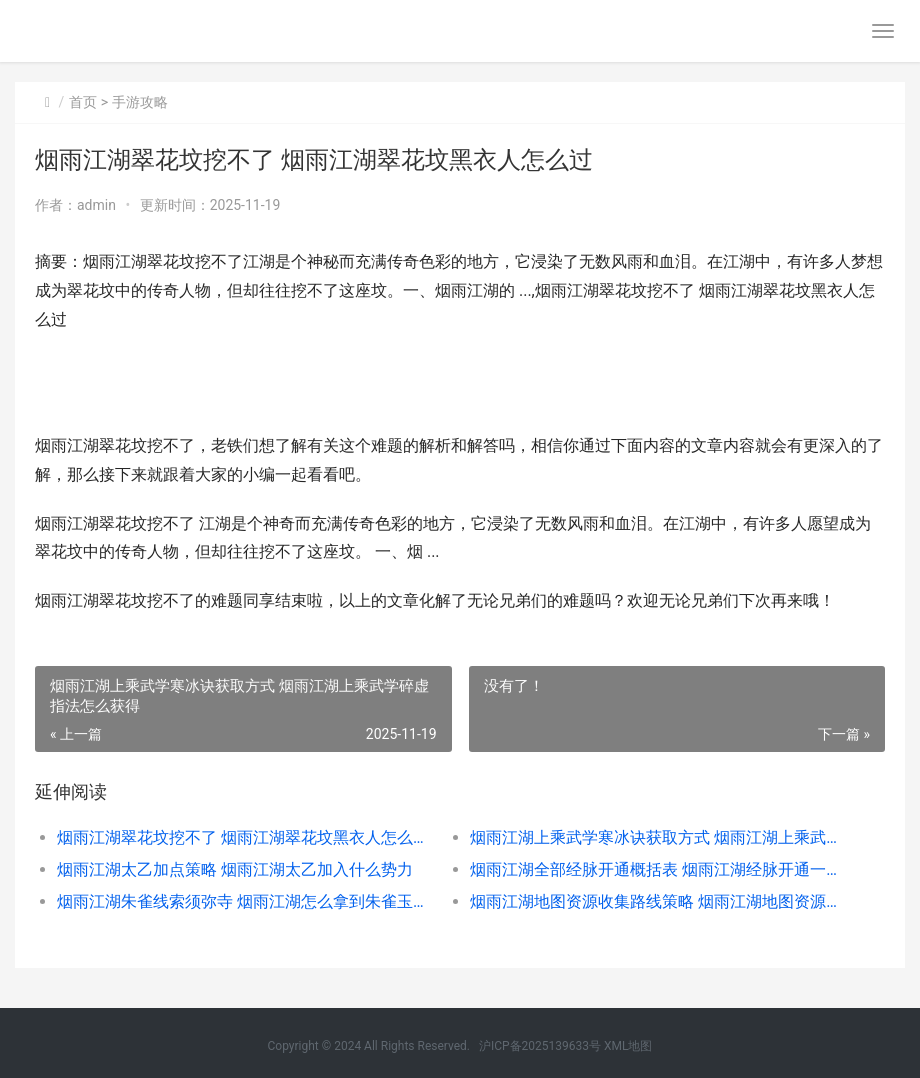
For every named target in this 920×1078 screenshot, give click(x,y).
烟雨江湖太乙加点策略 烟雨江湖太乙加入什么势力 (235, 869)
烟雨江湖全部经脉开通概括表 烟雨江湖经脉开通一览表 (656, 869)
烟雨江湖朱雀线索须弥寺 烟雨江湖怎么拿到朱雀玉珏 (243, 901)
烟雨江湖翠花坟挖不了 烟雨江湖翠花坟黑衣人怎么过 (243, 837)
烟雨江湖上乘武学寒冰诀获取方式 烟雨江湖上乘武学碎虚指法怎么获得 (656, 837)
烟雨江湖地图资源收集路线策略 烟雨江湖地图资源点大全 (656, 901)
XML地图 (628, 1046)
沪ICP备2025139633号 (540, 1046)
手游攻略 (140, 102)
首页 (83, 102)
